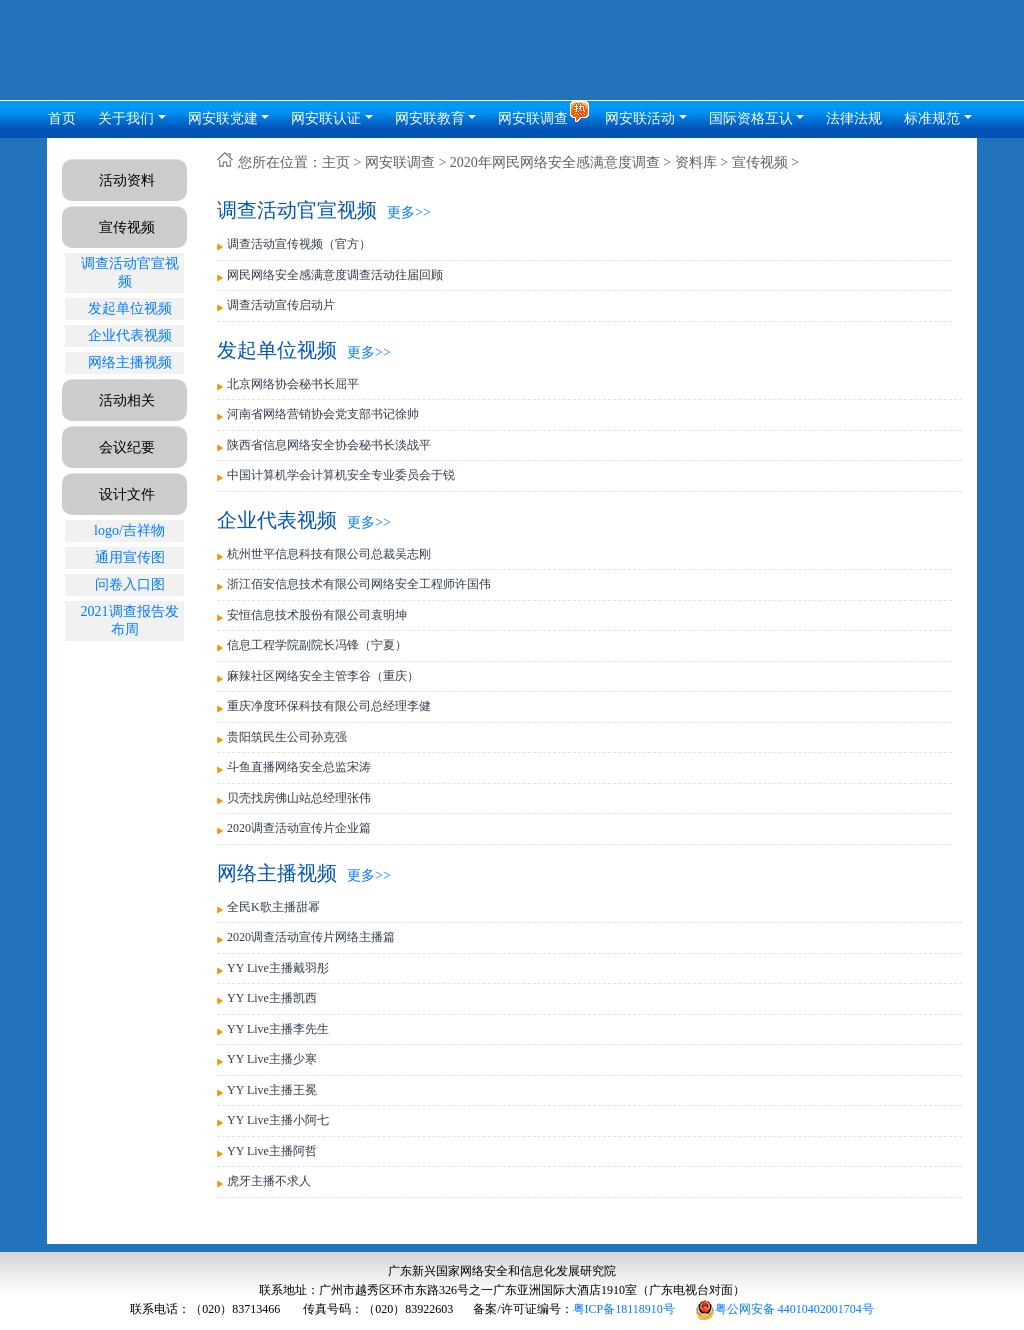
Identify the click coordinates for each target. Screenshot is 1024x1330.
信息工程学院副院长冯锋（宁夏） (317, 645)
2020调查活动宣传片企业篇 (299, 828)
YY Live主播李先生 (278, 1029)
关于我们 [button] (126, 118)
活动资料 (127, 180)
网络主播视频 (130, 362)
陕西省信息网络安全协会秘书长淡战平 (329, 445)
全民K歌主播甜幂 (273, 907)
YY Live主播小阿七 (278, 1120)
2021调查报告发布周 (130, 620)
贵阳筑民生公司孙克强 (287, 737)
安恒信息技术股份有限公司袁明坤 (317, 615)
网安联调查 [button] (535, 118)
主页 (336, 162)
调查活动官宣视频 (130, 272)
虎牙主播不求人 (269, 1181)
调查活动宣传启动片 (281, 305)
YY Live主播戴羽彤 (278, 968)
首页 (62, 118)
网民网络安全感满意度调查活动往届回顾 (335, 275)
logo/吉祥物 (129, 530)
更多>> (409, 212)
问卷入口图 (130, 584)
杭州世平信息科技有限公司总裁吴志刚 (329, 554)
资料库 (696, 162)
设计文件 (127, 494)
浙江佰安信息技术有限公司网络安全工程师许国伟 (359, 584)
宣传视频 (127, 227)
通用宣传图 (130, 557)
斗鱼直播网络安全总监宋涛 (299, 767)
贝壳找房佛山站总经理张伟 (299, 798)
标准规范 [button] (932, 118)
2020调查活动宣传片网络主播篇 (311, 937)
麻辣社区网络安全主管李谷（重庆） (323, 676)
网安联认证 (326, 118)
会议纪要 (127, 447)
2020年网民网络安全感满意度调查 (555, 162)
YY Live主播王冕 (272, 1090)
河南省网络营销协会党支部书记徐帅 (323, 414)
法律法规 (854, 118)
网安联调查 (400, 162)
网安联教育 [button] (430, 118)
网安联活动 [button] (640, 118)
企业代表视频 (130, 335)
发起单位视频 (130, 308)
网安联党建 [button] (223, 118)
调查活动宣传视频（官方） (299, 244)
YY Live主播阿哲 (272, 1151)
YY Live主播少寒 (272, 1059)
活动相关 (127, 400)
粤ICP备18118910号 (624, 1309)
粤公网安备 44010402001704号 (784, 1309)
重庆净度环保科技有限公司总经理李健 (329, 706)
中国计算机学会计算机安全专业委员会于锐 (341, 475)
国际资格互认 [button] (751, 118)
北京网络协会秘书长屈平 (293, 384)
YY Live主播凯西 (272, 998)
